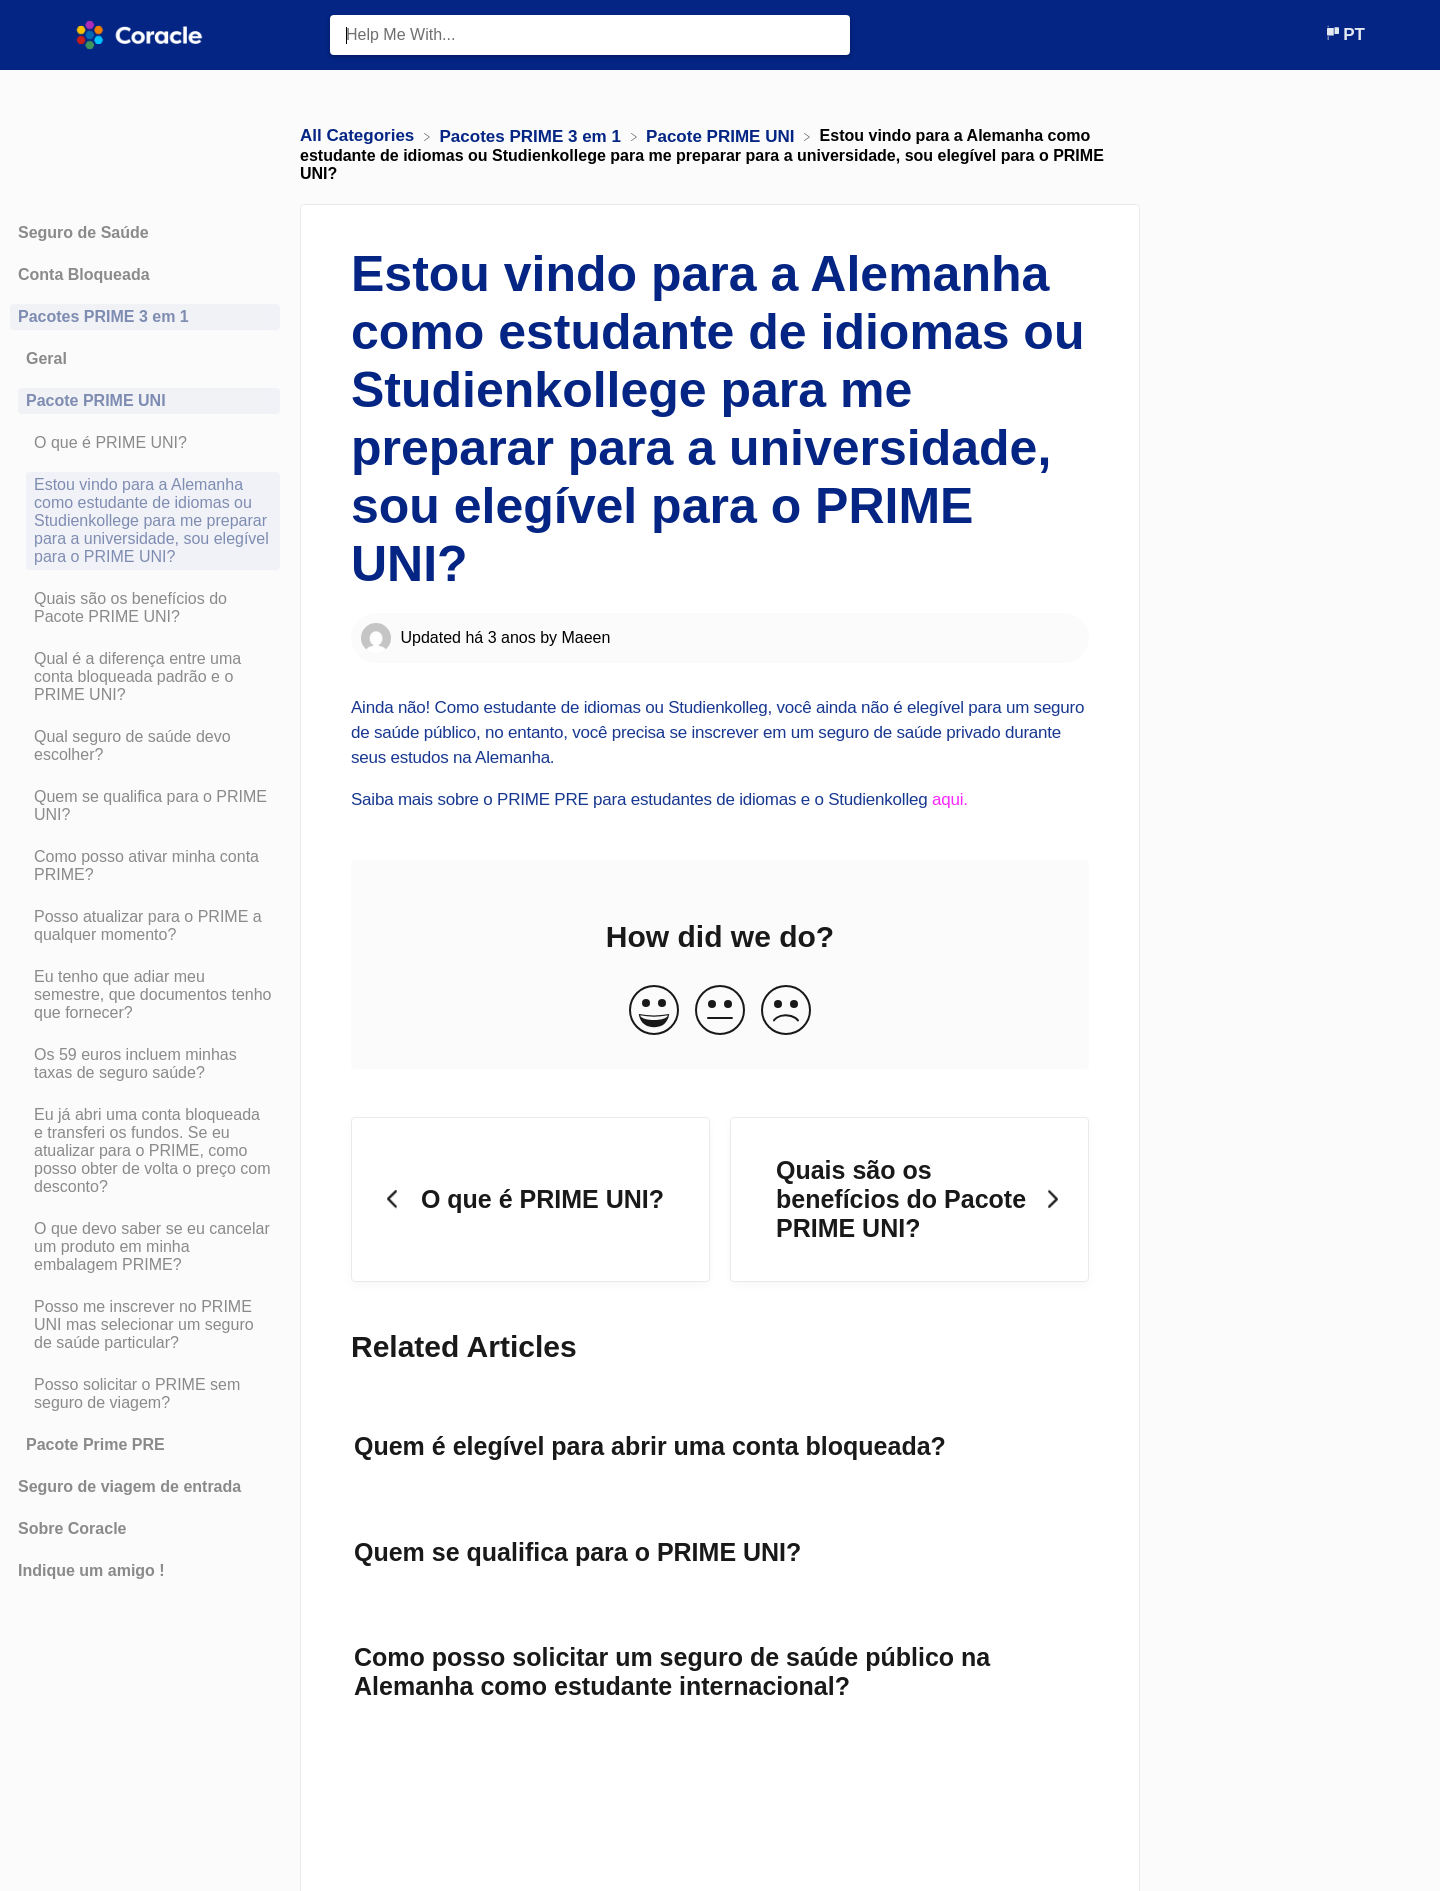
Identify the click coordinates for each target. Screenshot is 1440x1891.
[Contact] (1309, 34)
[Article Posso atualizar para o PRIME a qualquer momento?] (145, 926)
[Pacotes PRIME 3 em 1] (533, 135)
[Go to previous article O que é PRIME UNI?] (530, 1200)
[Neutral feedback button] (720, 1011)
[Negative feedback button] (786, 1011)
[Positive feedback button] (654, 1011)
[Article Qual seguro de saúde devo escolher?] (145, 746)
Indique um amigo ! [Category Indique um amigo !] (91, 1570)
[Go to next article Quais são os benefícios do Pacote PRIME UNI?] (909, 1200)
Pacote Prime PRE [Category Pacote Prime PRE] (95, 1444)
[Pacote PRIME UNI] (722, 135)
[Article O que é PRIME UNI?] (145, 443)
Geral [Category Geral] (46, 358)
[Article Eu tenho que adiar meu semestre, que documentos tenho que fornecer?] (145, 995)
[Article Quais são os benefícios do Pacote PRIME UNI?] (145, 608)
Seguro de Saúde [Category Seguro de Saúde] (83, 232)
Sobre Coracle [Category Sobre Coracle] (72, 1528)
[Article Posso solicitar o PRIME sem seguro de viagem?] (145, 1394)
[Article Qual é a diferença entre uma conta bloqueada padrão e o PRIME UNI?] (145, 677)
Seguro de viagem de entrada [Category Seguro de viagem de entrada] (129, 1486)
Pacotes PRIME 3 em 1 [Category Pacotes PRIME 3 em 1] (103, 316)
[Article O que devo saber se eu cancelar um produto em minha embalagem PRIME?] (145, 1247)
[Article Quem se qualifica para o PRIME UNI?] (145, 806)
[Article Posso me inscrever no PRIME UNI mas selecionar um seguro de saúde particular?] (145, 1325)
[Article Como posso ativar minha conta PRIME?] (145, 866)
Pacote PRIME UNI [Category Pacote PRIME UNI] (96, 400)
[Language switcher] (1344, 34)
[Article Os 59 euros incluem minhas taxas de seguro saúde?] (145, 1064)
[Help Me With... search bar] (590, 35)
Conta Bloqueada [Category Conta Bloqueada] (84, 274)
